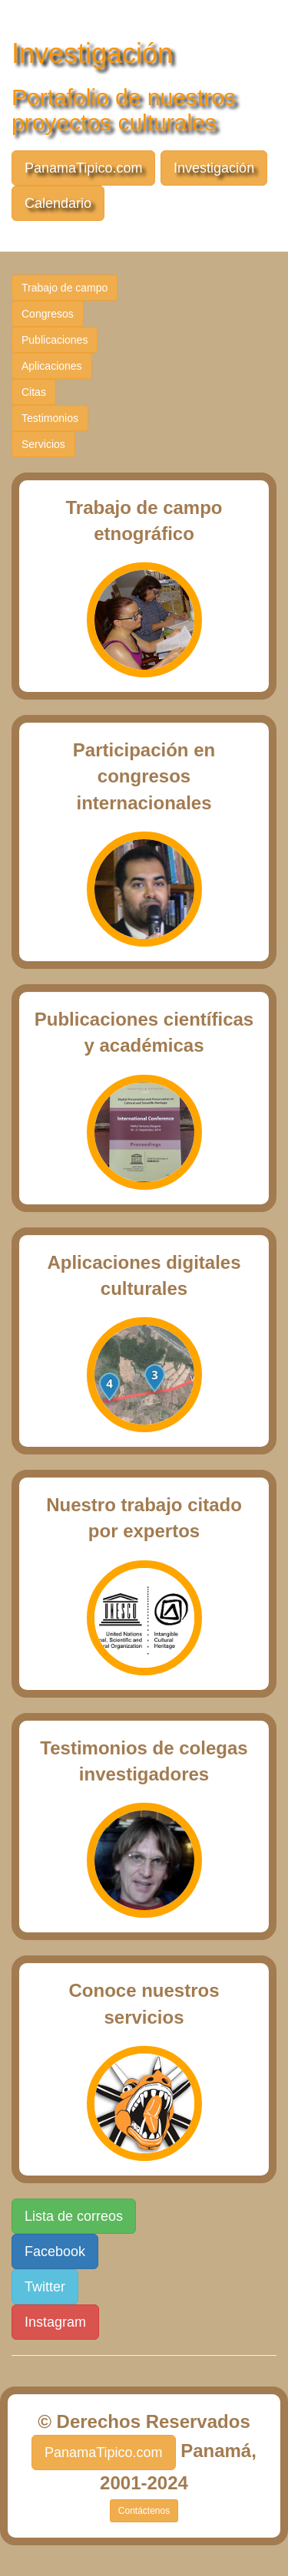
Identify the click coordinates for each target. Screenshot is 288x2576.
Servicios (43, 444)
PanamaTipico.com (83, 168)
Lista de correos (74, 2216)
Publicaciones (55, 340)
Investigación (214, 168)
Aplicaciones (52, 366)
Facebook (55, 2251)
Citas (34, 392)
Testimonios (50, 418)
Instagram (55, 2322)
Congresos (48, 314)
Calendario (58, 203)
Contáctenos (144, 2510)
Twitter (45, 2286)
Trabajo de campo (65, 288)
